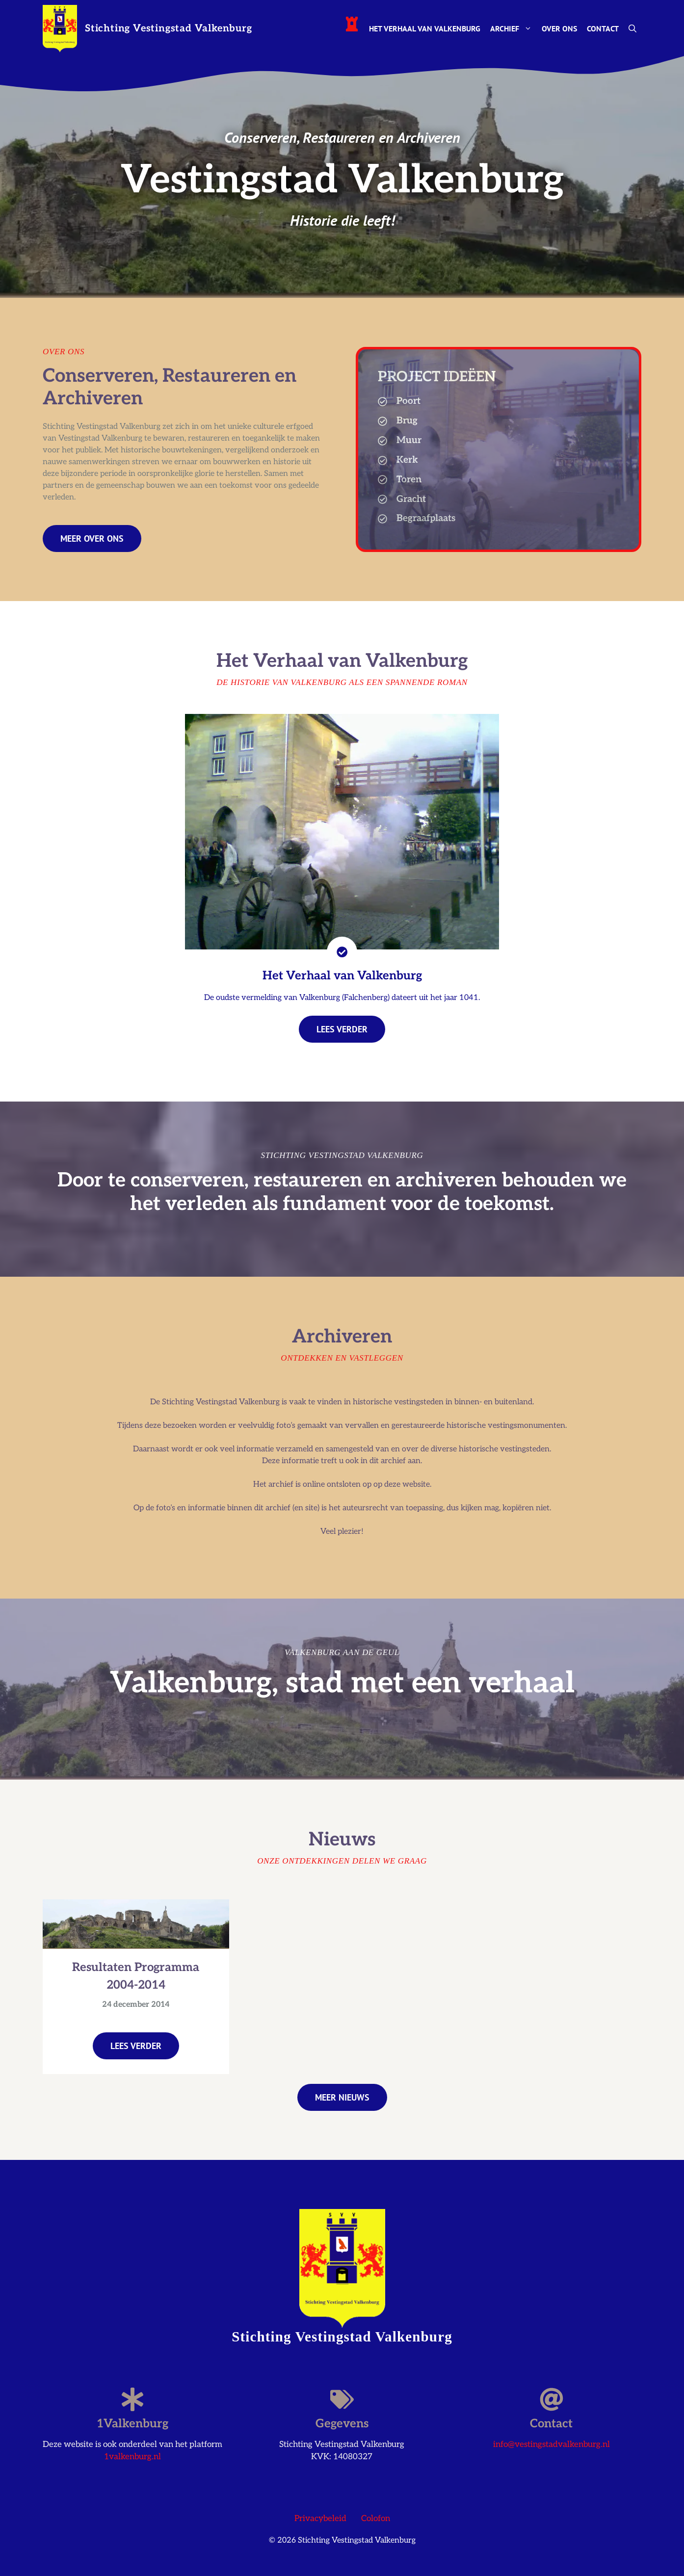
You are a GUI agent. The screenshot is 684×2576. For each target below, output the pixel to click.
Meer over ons (92, 538)
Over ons (559, 28)
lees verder (342, 1029)
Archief (513, 28)
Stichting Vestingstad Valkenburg (168, 28)
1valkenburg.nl (132, 2457)
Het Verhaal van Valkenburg (424, 28)
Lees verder (135, 2045)
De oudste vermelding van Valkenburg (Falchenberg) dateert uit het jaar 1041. (342, 997)
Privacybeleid (320, 2518)
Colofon (375, 2518)
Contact (603, 28)
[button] (632, 28)
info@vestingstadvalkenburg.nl (551, 2444)
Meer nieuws (342, 2097)
